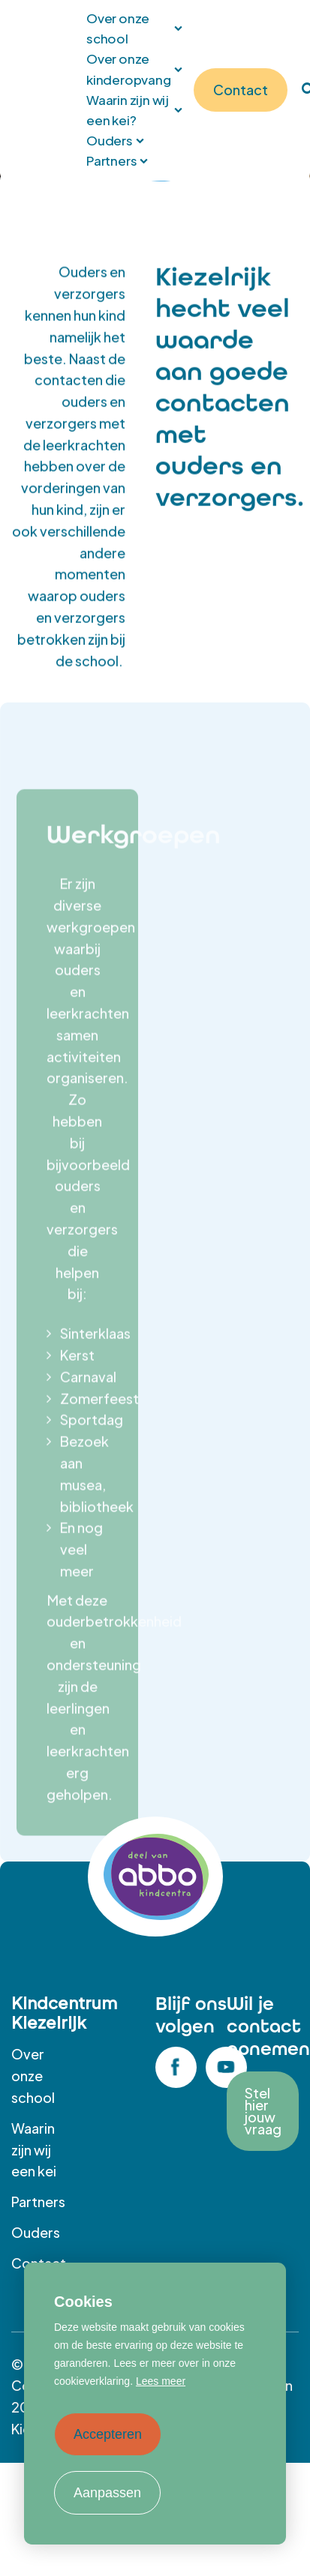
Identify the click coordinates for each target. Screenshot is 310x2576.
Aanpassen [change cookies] (107, 2492)
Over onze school (33, 2075)
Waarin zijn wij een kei (33, 2149)
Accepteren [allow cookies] (108, 2434)
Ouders (35, 2232)
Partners (38, 2201)
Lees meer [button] (160, 2381)
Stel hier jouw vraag (263, 2110)
